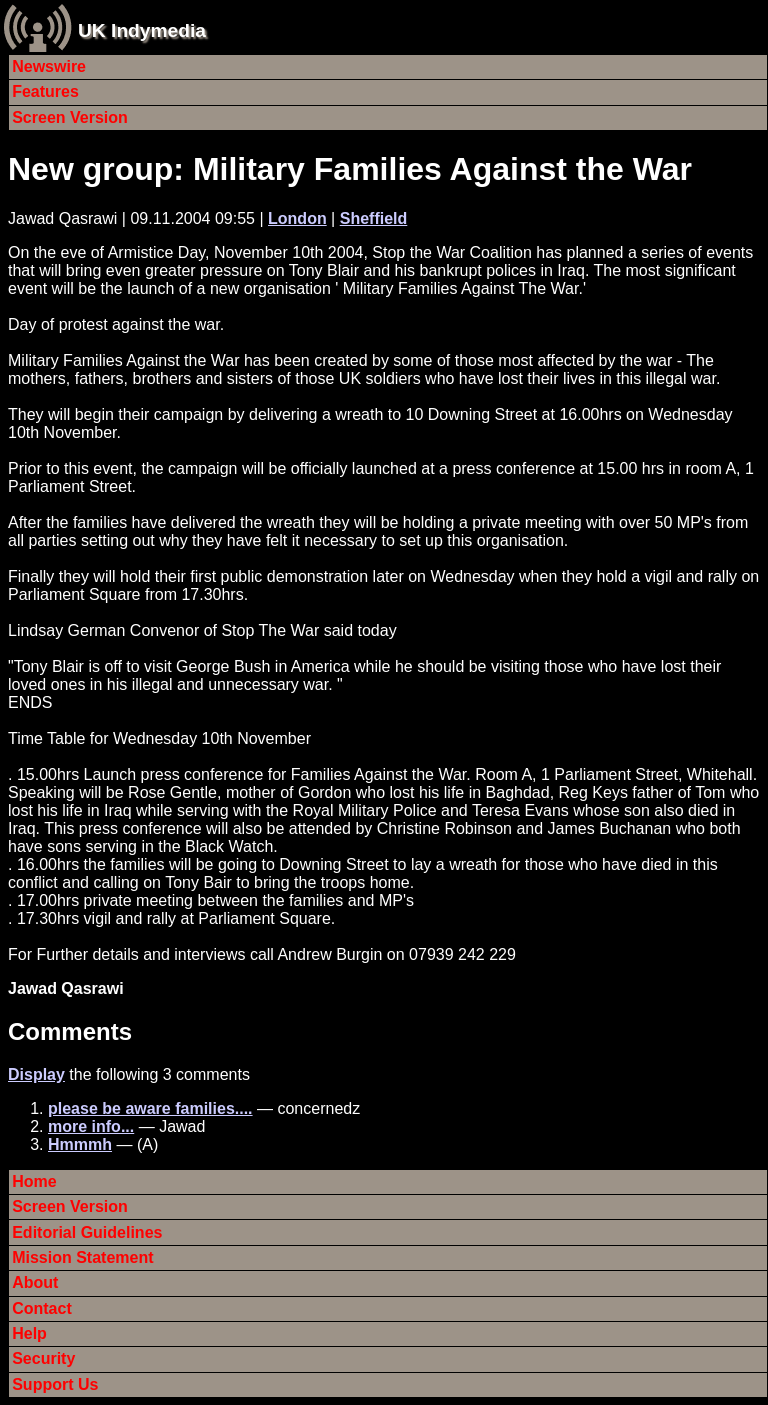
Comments (70, 1031)
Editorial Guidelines (87, 1232)
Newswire (49, 66)
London (297, 218)
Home (34, 1181)
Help (29, 1333)
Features (45, 91)
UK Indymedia (142, 30)
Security (43, 1358)
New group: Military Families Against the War (350, 169)
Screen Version (70, 117)
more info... (91, 1126)
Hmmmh (80, 1144)
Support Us (55, 1384)
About (35, 1282)
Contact (42, 1308)
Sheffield (374, 218)
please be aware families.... (150, 1108)
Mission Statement (82, 1257)
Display (36, 1074)
